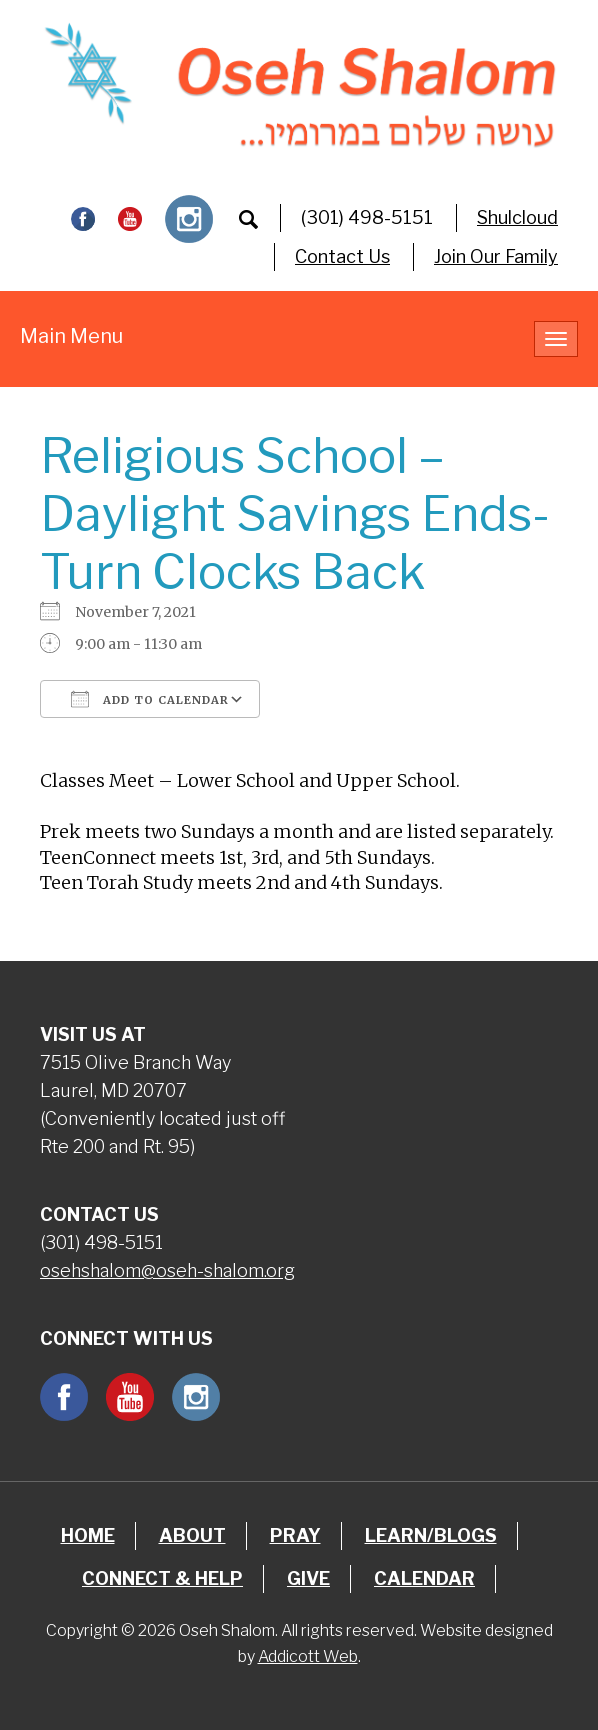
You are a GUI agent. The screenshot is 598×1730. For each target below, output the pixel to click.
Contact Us (342, 256)
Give (308, 1578)
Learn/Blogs (431, 1535)
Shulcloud (517, 217)
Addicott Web (308, 1656)
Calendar (424, 1578)
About (192, 1535)
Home (88, 1535)
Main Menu (71, 336)
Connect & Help (162, 1578)
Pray (295, 1535)
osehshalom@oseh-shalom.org (167, 1270)
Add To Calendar (150, 699)
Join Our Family (496, 256)
